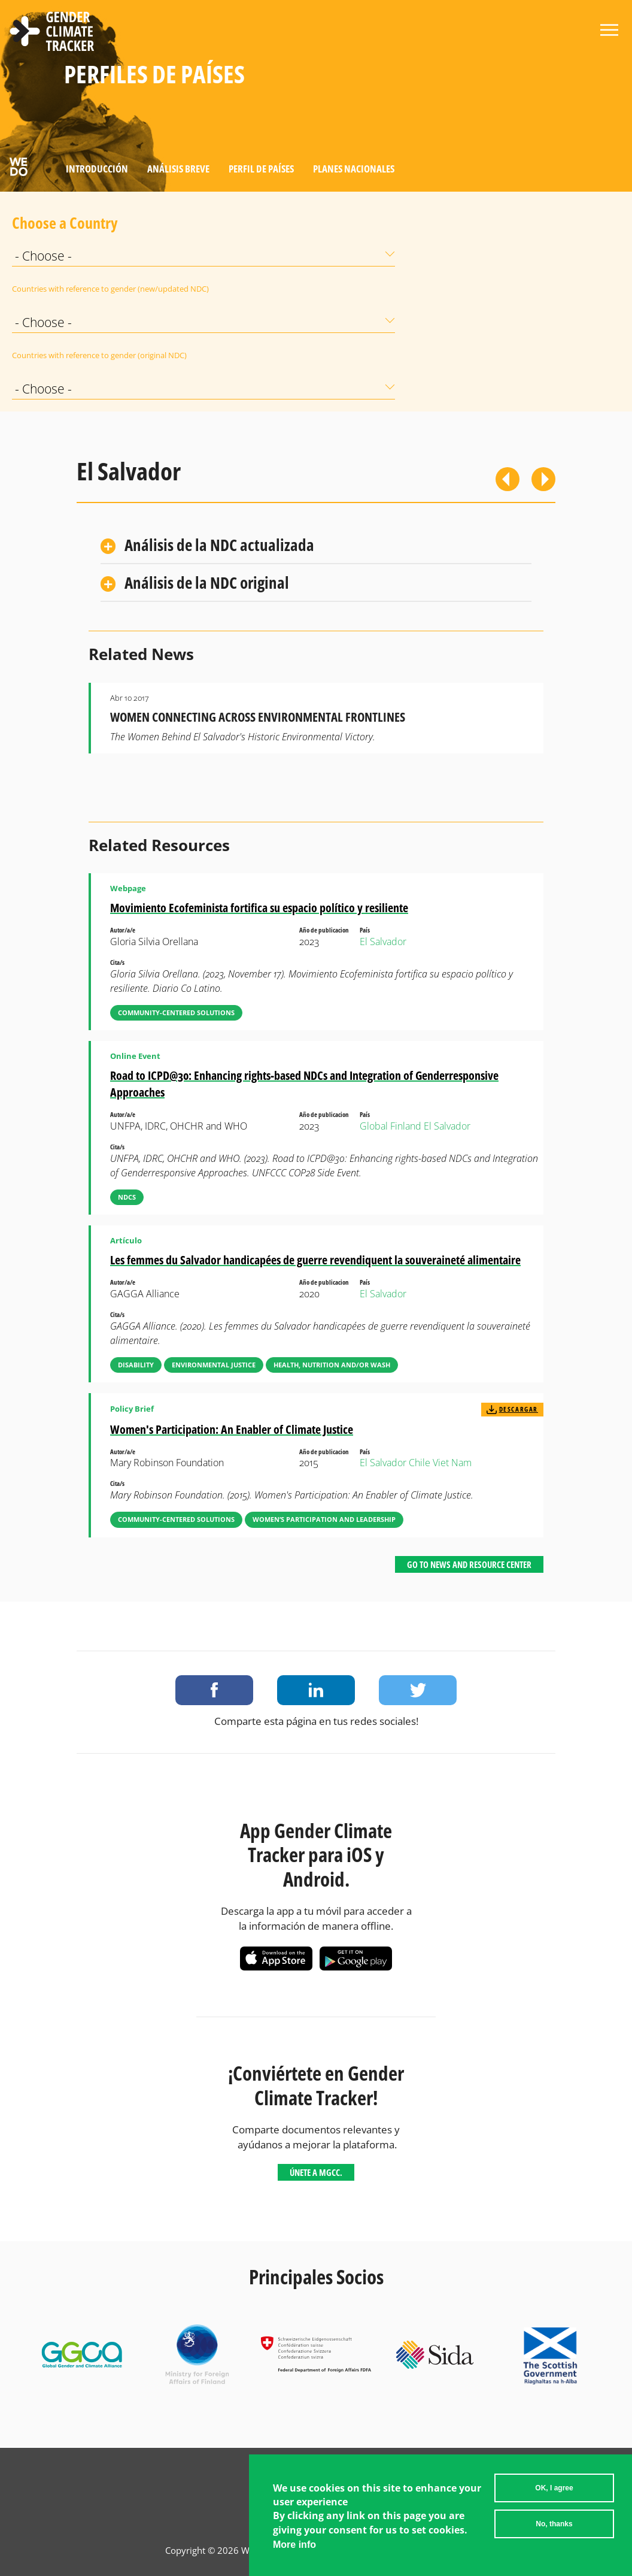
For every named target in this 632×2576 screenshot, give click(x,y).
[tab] (316, 546)
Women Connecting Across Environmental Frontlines (257, 717)
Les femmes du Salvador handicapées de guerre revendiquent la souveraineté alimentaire (315, 1260)
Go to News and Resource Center (469, 1564)
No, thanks (554, 2524)
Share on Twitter (418, 1690)
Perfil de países (261, 168)
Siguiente (543, 479)
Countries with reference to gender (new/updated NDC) (42, 288)
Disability (136, 1364)
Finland (405, 1126)
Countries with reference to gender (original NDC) (42, 355)
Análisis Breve (178, 168)
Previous (507, 479)
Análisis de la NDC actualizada (219, 545)
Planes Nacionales (353, 168)
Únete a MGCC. (316, 2172)
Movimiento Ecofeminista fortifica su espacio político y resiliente (259, 908)
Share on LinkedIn (316, 1690)
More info (294, 2544)
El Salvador (383, 941)
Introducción (97, 168)
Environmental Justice (214, 1364)
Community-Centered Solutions (176, 1012)
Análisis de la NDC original (206, 582)
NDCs (127, 1196)
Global (374, 1126)
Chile (419, 1462)
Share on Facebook (214, 1690)
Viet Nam (452, 1462)
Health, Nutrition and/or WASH (332, 1364)
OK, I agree (554, 2488)
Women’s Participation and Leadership (324, 1519)
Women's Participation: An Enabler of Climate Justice (231, 1429)
